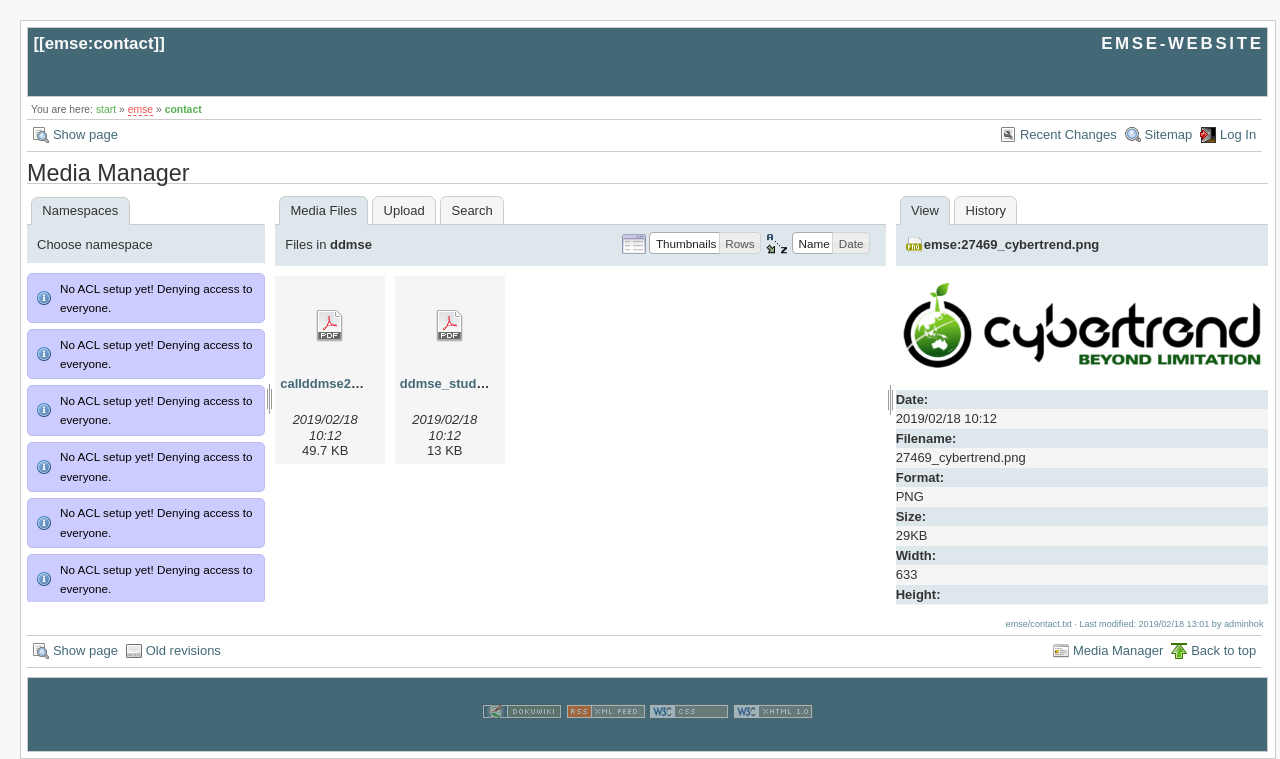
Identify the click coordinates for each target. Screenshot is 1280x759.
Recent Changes (1068, 134)
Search (471, 210)
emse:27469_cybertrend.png (1012, 244)
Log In (1238, 134)
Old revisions (183, 650)
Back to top (1223, 650)
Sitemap (1169, 134)
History (986, 210)
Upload (404, 210)
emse (140, 109)
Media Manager (1118, 650)
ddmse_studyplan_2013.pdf (485, 383)
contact (183, 109)
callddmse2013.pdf (338, 383)
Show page (85, 134)
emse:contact (99, 43)
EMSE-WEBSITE (1182, 43)
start (106, 109)
